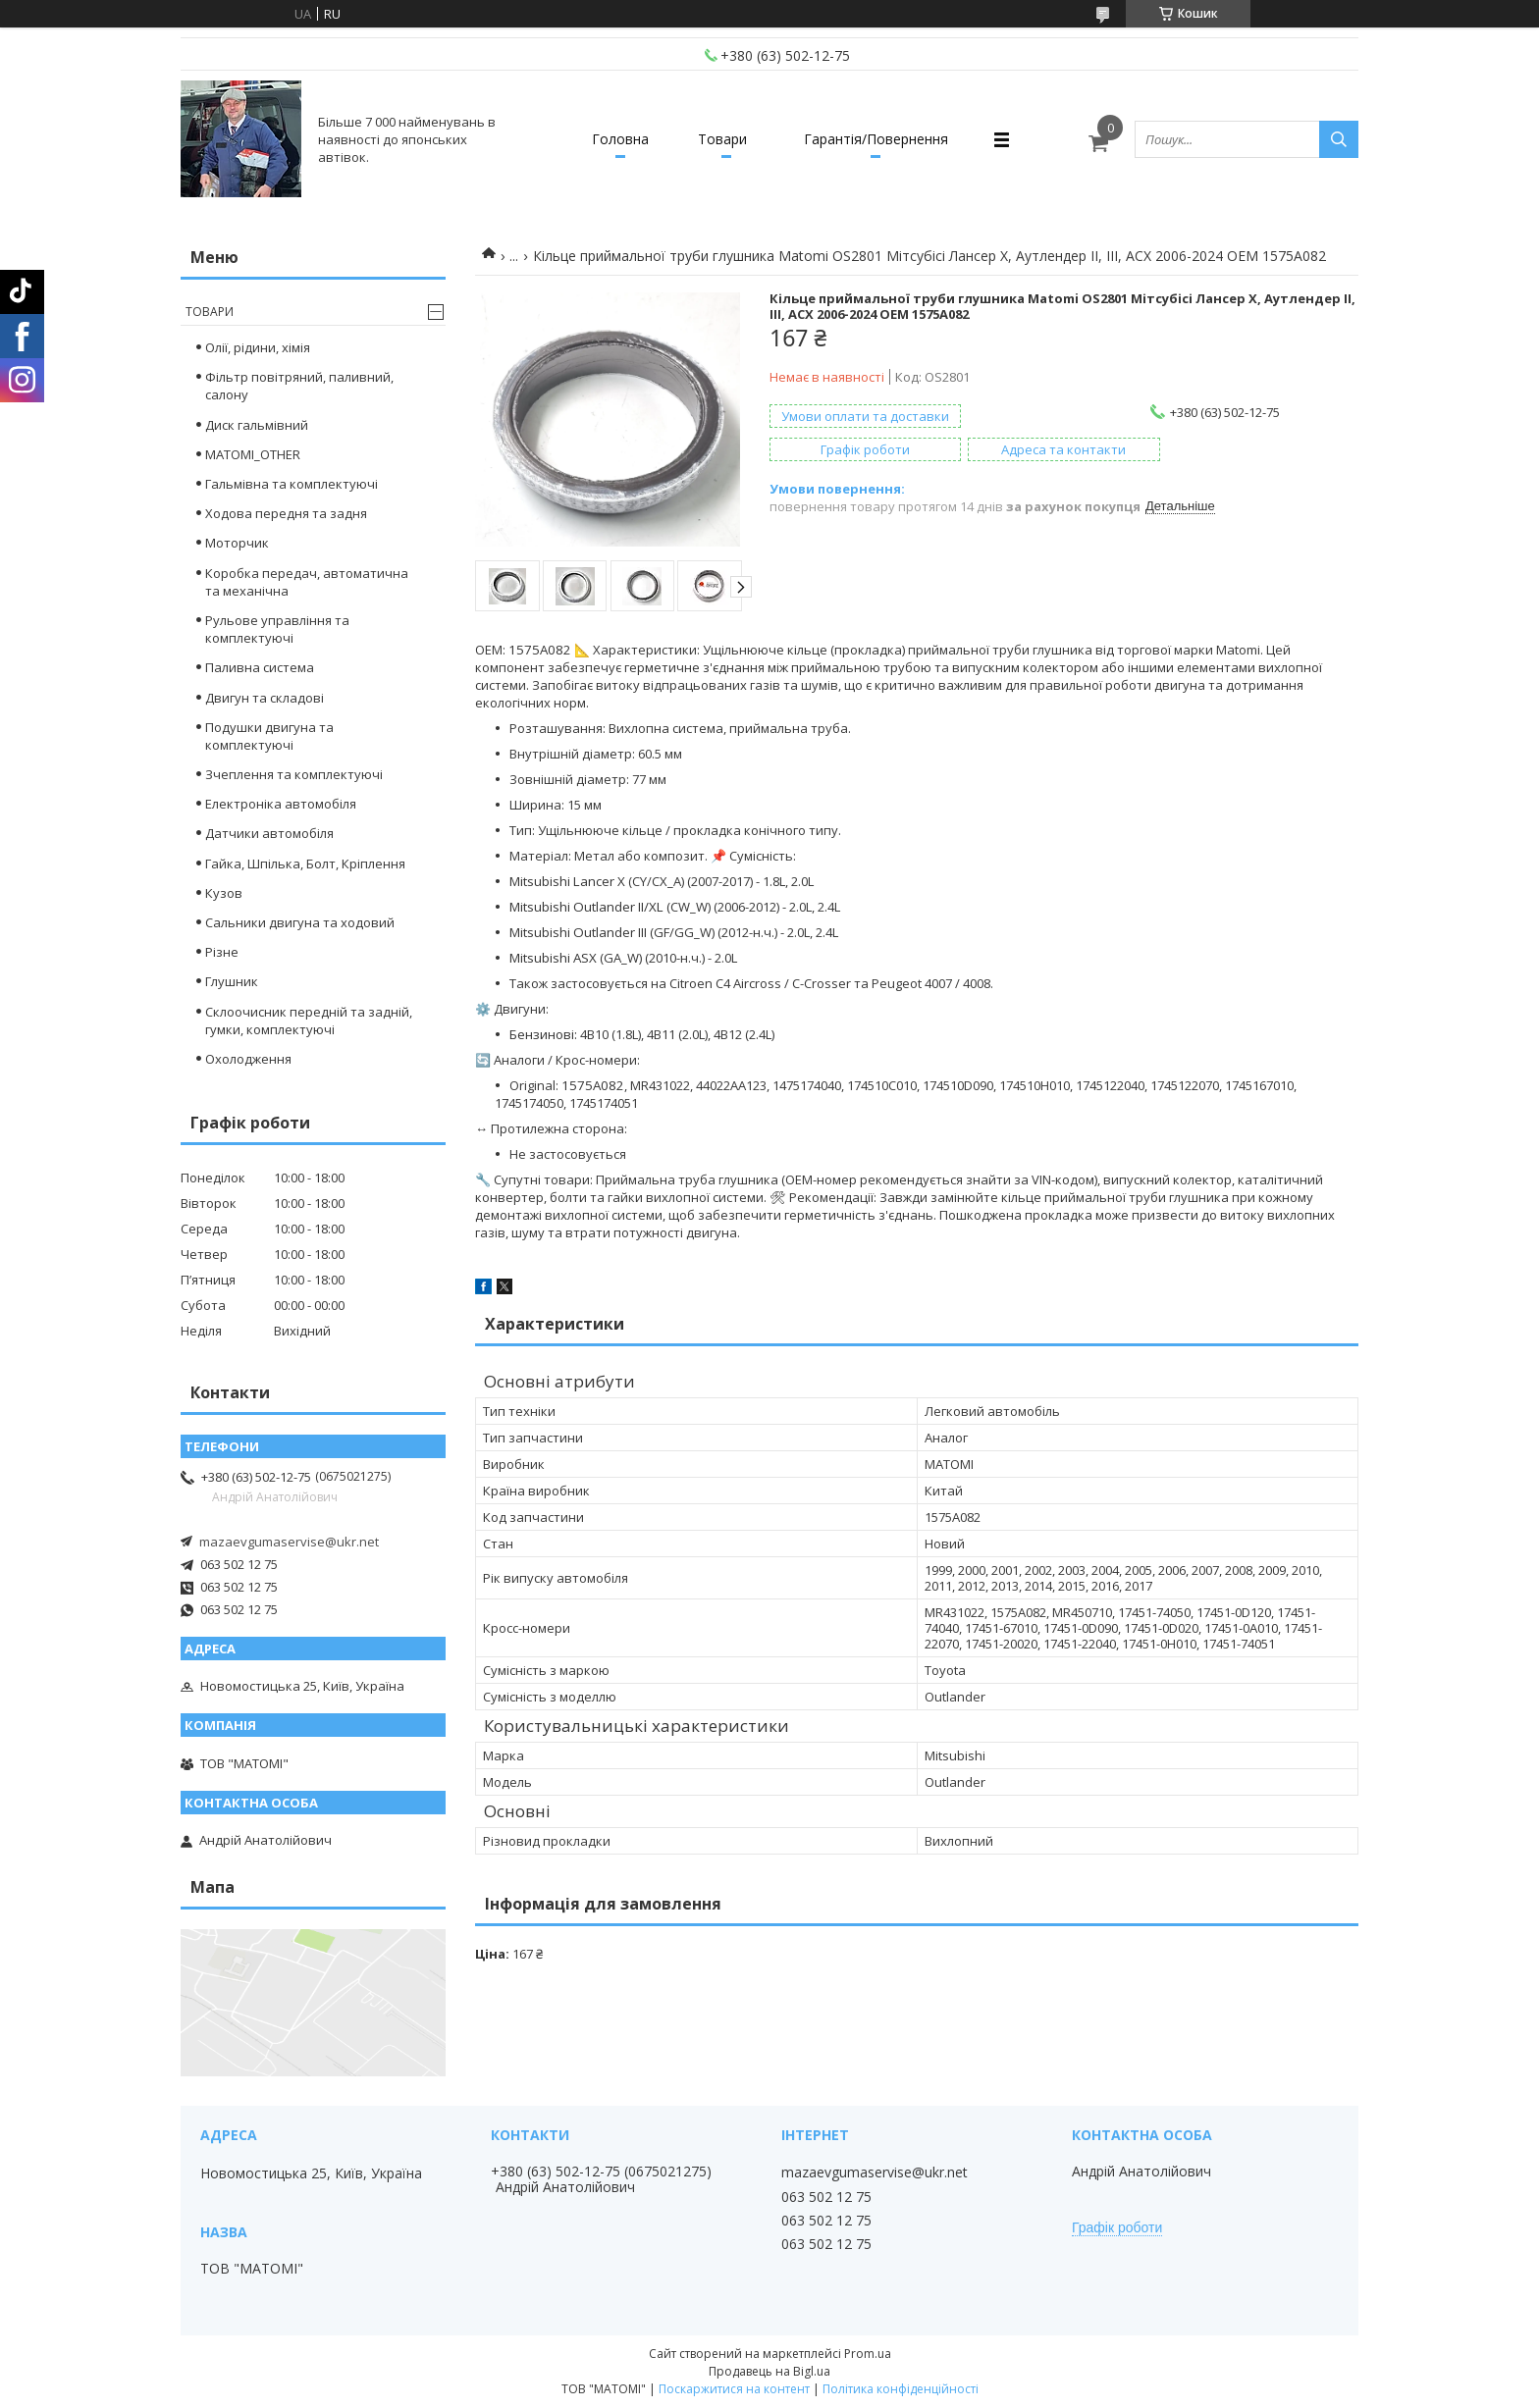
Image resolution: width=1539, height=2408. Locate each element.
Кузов (223, 893)
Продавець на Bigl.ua (769, 2371)
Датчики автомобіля (269, 833)
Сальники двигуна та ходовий (300, 922)
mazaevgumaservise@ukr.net (289, 1541)
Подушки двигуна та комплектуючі (269, 736)
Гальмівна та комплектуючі (291, 484)
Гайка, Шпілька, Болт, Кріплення (305, 863)
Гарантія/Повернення (876, 139)
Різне (222, 952)
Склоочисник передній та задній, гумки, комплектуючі (308, 1020)
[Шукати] (1338, 139)
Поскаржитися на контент (734, 2389)
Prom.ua (867, 2353)
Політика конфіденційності (901, 2389)
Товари (722, 139)
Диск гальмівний (256, 425)
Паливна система (259, 667)
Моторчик (237, 542)
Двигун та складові (264, 698)
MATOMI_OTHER (252, 454)
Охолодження (248, 1059)
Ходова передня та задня (286, 513)
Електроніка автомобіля (280, 803)
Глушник (231, 981)
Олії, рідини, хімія (257, 347)
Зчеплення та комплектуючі (294, 774)
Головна (620, 139)
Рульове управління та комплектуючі (277, 629)
